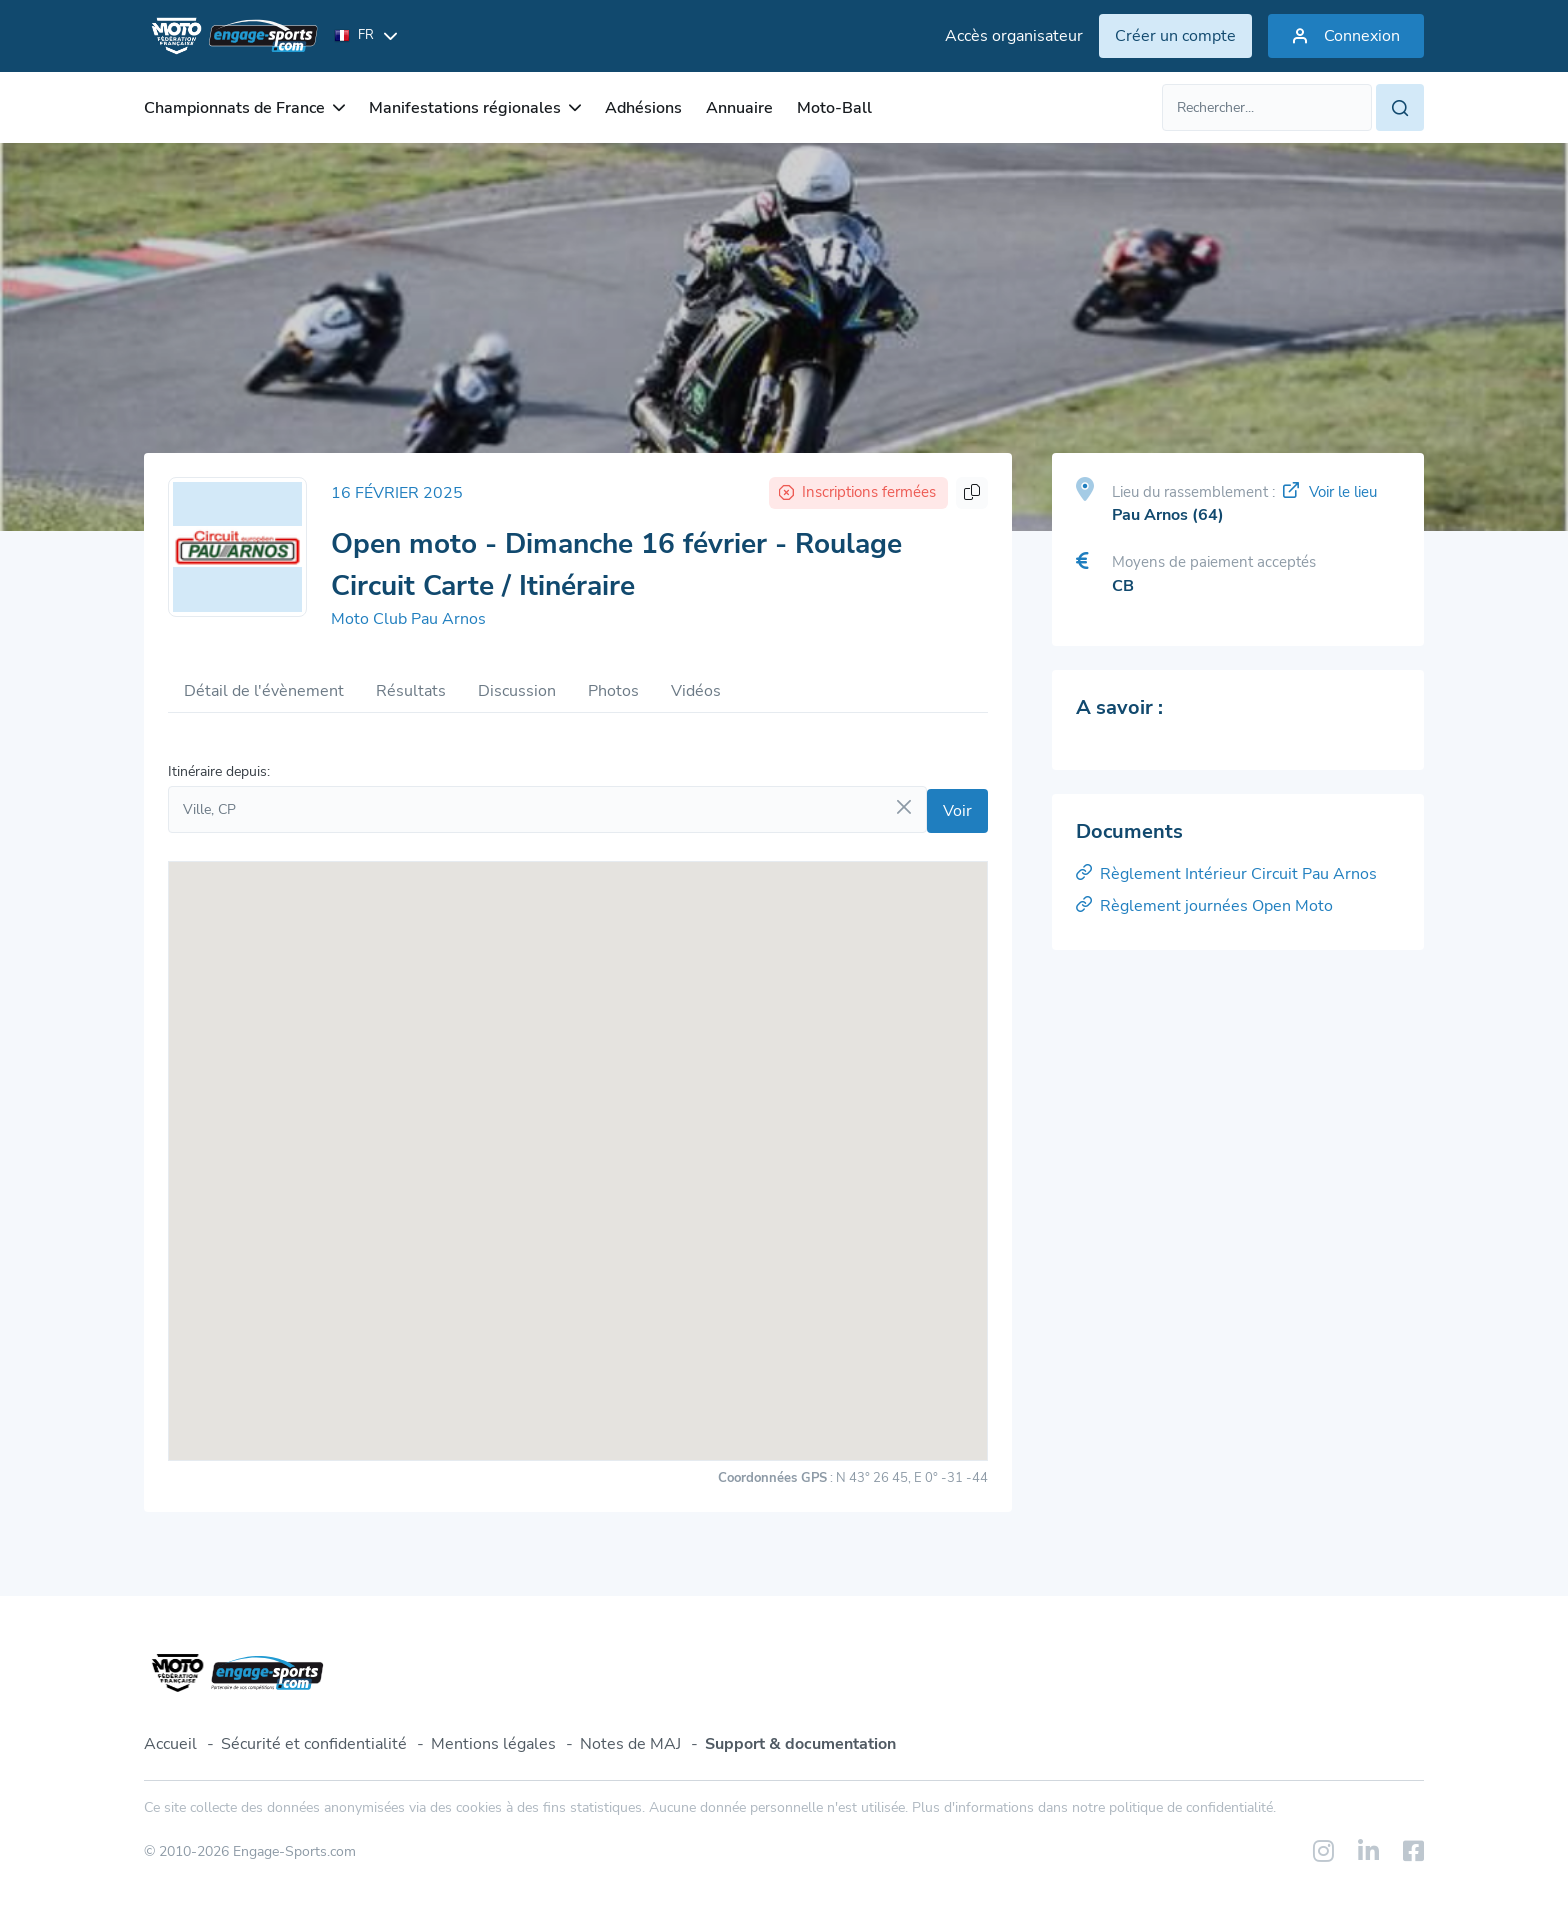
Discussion (517, 691)
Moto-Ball (834, 108)
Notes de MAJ (630, 1744)
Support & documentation (800, 1744)
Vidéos (696, 691)
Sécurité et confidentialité (314, 1744)
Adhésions (643, 108)
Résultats (411, 691)
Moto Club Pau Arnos (408, 619)
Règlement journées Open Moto (1204, 906)
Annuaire (739, 108)
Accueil (170, 1744)
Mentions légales (493, 1744)
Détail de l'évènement (264, 691)
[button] (578, 1142)
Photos (613, 691)
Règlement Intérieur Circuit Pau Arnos (1226, 874)
